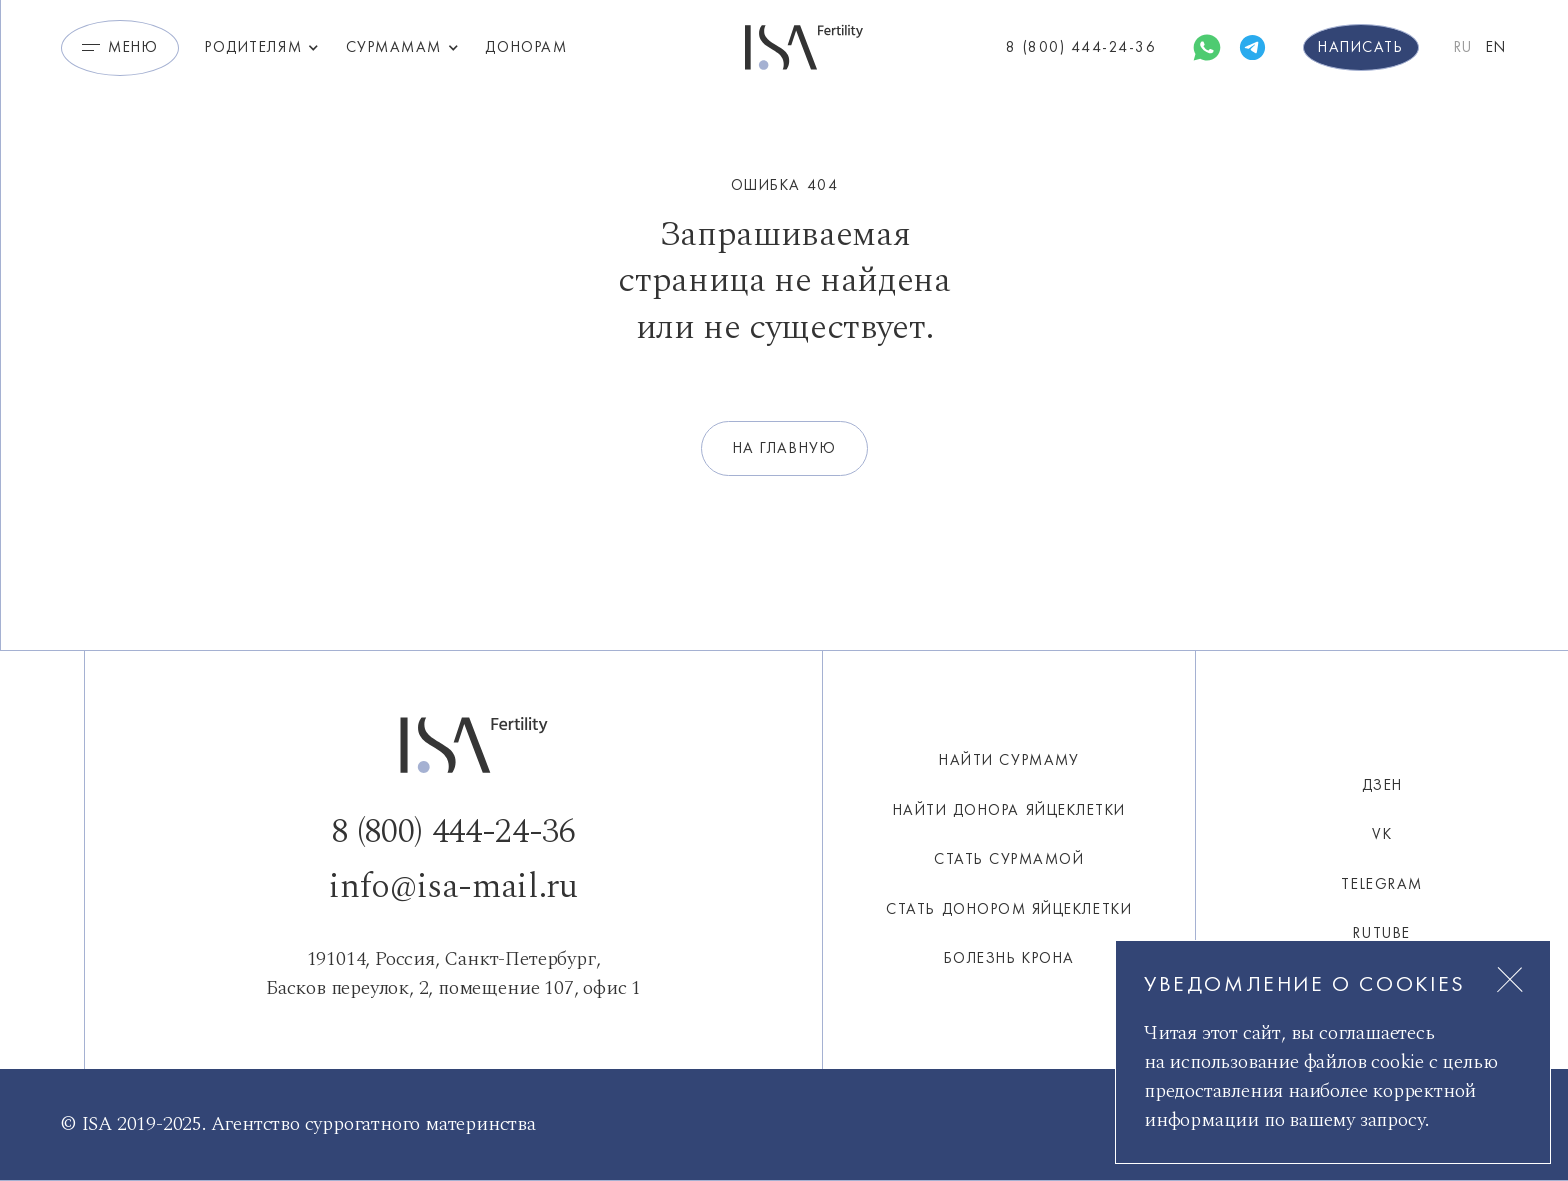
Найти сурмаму (1009, 760)
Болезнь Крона (1009, 958)
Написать (1360, 47)
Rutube (1381, 933)
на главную (784, 448)
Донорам (526, 47)
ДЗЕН (1382, 785)
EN (1496, 47)
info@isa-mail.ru (453, 887)
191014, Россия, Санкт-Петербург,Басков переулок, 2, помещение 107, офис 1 (453, 973)
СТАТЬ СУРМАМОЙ (1009, 859)
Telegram (1381, 884)
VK (1382, 834)
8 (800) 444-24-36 (453, 832)
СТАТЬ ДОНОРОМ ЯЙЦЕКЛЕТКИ (1009, 909)
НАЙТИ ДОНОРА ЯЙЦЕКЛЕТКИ (1009, 810)
